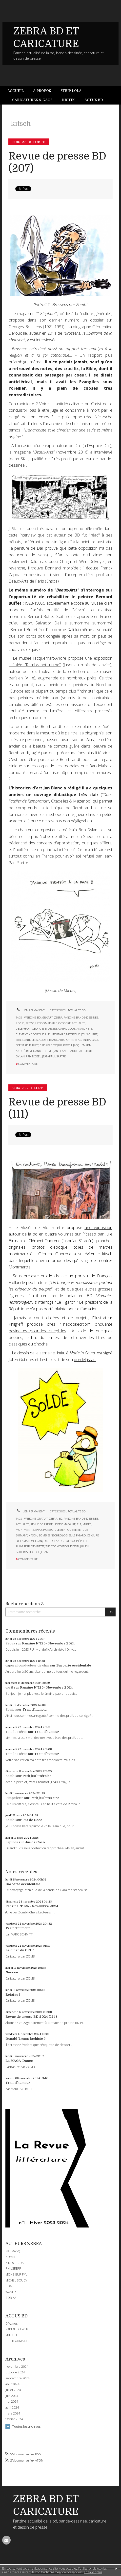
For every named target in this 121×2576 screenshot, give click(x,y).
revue (20, 1023)
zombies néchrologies (55, 1535)
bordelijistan (38, 1552)
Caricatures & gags (32, 100)
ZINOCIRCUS (14, 2263)
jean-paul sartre (54, 1056)
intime (48, 1051)
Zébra (10, 1643)
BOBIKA (10, 2298)
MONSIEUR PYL (16, 2274)
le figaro (79, 1535)
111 (79, 1524)
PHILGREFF (13, 2268)
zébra (58, 1017)
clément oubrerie (68, 1529)
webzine (30, 1017)
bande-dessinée (87, 1017)
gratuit (47, 1017)
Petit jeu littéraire (36, 1776)
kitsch (67, 1045)
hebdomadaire (46, 1023)
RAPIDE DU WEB (16, 2329)
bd (39, 1017)
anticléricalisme (36, 1040)
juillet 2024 (13, 2390)
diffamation (25, 1541)
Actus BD (93, 100)
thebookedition (57, 1546)
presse (29, 1023)
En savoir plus (93, 2572)
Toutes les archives (26, 2426)
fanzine (69, 1017)
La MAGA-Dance (19, 2061)
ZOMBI (10, 2257)
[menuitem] (17, 90)
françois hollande (49, 1541)
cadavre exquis (51, 1045)
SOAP (9, 2286)
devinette (37, 1546)
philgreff (23, 1546)
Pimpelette (14, 1798)
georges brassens (44, 1028)
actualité (78, 1023)
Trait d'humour (34, 1709)
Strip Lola (70, 91)
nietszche (73, 1034)
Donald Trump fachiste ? (25, 2038)
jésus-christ (89, 1034)
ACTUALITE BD (77, 1010)
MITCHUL (11, 2335)
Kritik (68, 100)
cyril (9, 1687)
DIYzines (11, 2323)
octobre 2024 (15, 2372)
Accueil (15, 91)
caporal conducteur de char (27, 1665)
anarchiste (84, 1028)
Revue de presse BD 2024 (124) (31, 2016)
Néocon (11, 1972)
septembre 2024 (17, 2378)
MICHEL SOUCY (16, 2280)
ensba (86, 1040)
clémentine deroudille (33, 1034)
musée (86, 1524)
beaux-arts (56, 1040)
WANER (10, 2292)
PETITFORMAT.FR (17, 2341)
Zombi (10, 1709)
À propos (42, 91)
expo (38, 1529)
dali (95, 1040)
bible (19, 1040)
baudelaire (77, 1051)
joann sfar (73, 1040)
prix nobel (33, 1056)
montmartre (25, 1529)
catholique (67, 1028)
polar (68, 1541)
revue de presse (41, 1524)
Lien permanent (30, 1010)
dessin (74, 1546)
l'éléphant (23, 1028)
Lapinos (11, 1842)
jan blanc (60, 1051)
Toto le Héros (16, 1732)
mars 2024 (12, 2413)
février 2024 (14, 2419)
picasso (48, 1529)
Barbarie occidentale (73, 1665)
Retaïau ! (12, 1994)
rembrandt (34, 1051)
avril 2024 (12, 2408)
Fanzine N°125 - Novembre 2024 (48, 1643)
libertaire (58, 1034)
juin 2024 (11, 2396)
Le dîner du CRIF (19, 1950)
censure (93, 1535)
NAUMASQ (12, 2251)
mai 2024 (11, 2402)
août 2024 (12, 2384)
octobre (64, 1023)
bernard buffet (27, 1045)
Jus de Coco (32, 1820)
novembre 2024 (16, 2367)
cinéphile (80, 1541)
